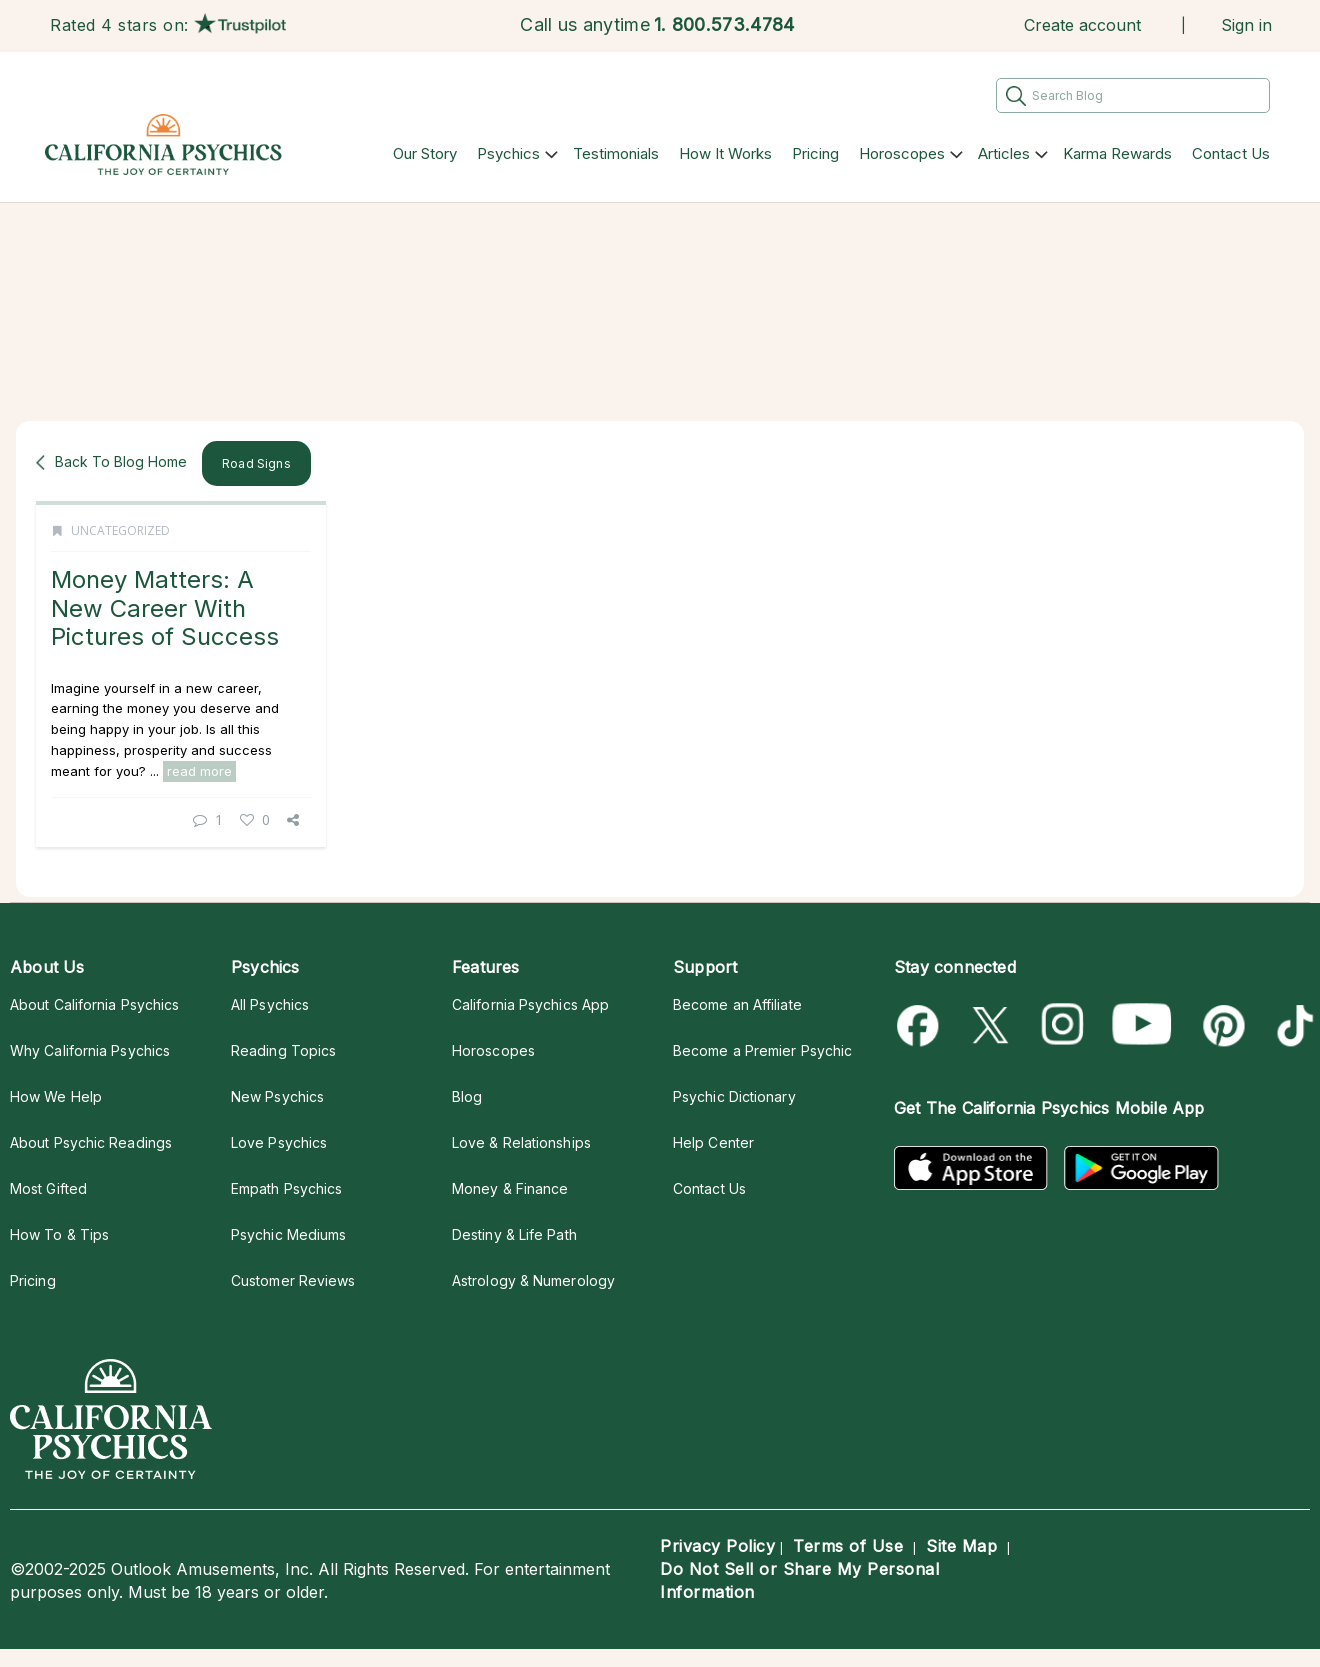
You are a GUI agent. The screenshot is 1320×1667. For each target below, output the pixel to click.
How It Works (725, 153)
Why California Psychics (90, 1050)
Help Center (713, 1142)
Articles (1004, 153)
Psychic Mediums (288, 1234)
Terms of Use (848, 1546)
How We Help (56, 1096)
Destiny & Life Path (514, 1234)
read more (199, 771)
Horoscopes (902, 153)
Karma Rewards (1117, 153)
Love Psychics (279, 1142)
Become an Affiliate (737, 1004)
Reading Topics (283, 1050)
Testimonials (616, 153)
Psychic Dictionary (734, 1096)
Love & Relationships (521, 1142)
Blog (467, 1096)
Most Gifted (48, 1188)
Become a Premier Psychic (762, 1050)
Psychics (508, 153)
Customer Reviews (293, 1280)
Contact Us (1231, 153)
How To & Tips (59, 1234)
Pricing (815, 153)
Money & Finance (510, 1188)
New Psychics (277, 1096)
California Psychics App (530, 1004)
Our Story (425, 153)
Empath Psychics (286, 1188)
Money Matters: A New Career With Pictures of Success (165, 608)
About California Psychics (94, 1004)
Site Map (961, 1546)
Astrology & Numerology (533, 1280)
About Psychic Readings (91, 1142)
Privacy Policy (717, 1546)
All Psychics (270, 1004)
